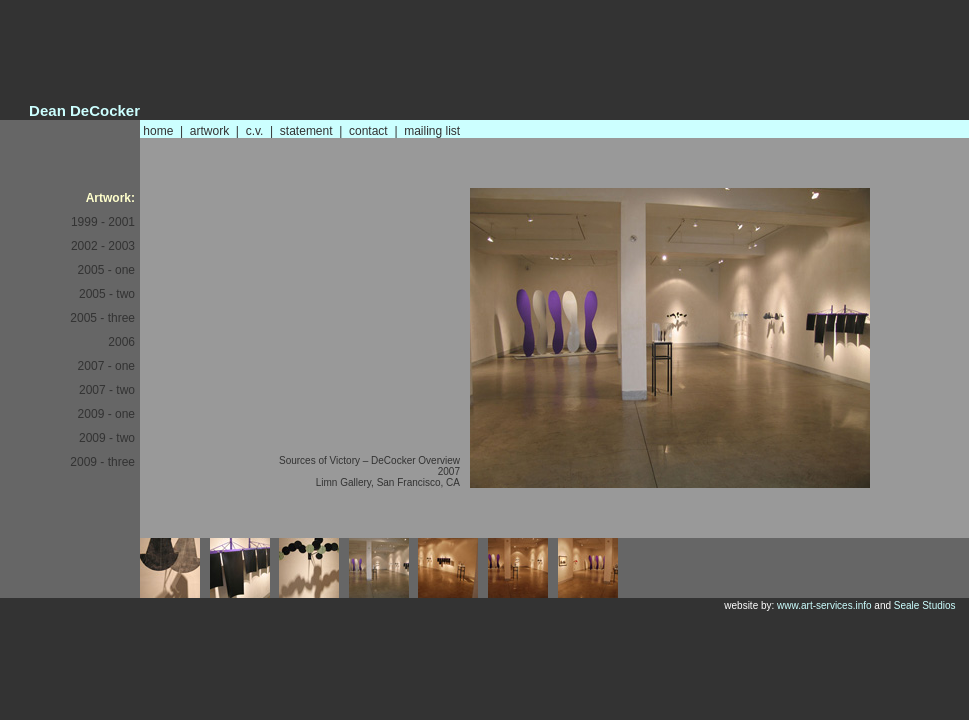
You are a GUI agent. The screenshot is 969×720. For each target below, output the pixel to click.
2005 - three (102, 318)
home (158, 131)
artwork (209, 131)
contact (368, 131)
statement (306, 131)
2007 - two (107, 390)
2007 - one (106, 366)
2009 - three (102, 462)
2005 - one (106, 270)
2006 (121, 342)
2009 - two (107, 438)
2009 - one (106, 414)
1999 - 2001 (103, 222)
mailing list (432, 131)
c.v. (255, 131)
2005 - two (107, 294)
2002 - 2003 (103, 246)
